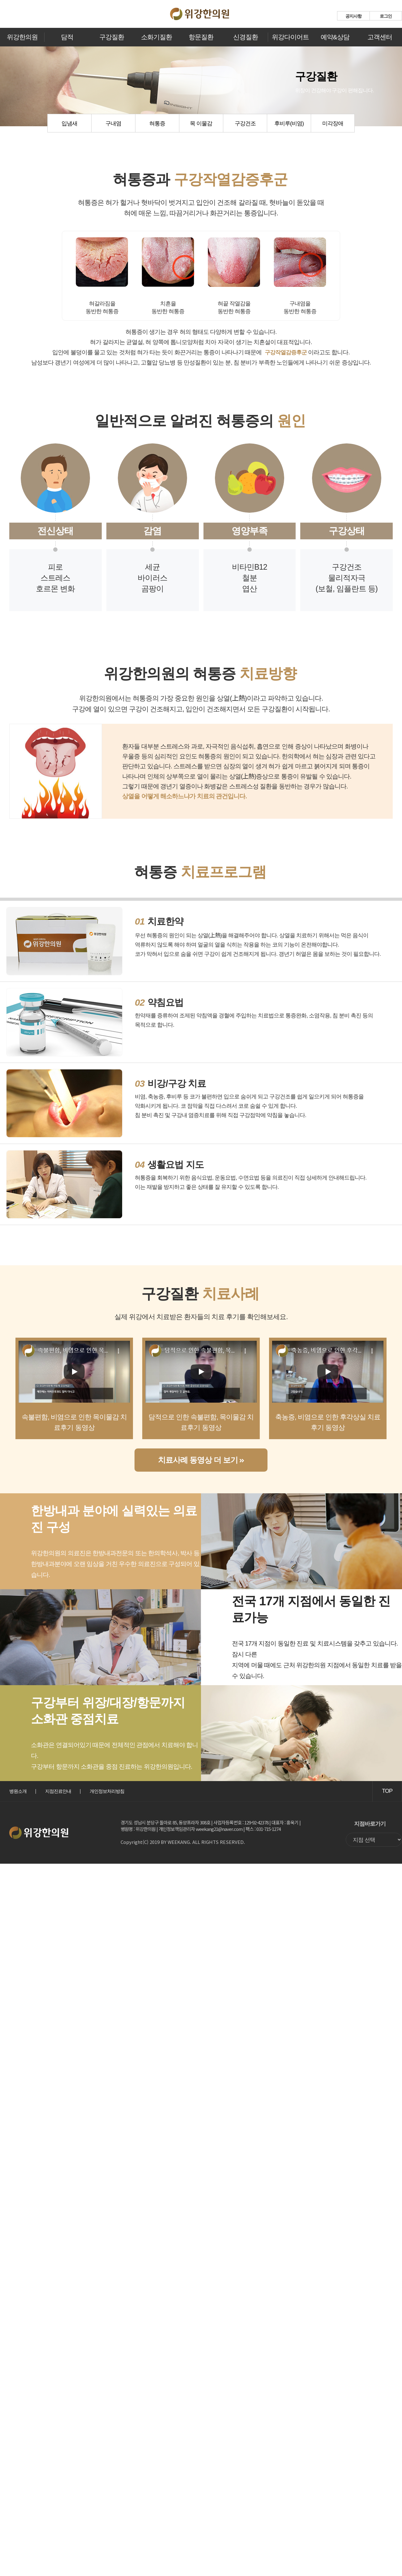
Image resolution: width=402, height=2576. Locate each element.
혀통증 (157, 123)
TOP (387, 1791)
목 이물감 (201, 123)
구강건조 (245, 123)
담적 (67, 37)
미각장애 (332, 123)
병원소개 (18, 1791)
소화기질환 (156, 37)
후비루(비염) (289, 123)
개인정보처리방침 (107, 1791)
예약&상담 (335, 37)
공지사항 (353, 16)
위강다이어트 (290, 37)
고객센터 (379, 37)
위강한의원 (22, 37)
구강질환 (111, 37)
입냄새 (69, 123)
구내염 (113, 123)
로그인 (386, 16)
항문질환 (201, 37)
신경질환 (245, 37)
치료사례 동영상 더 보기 (201, 1460)
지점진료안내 (58, 1791)
